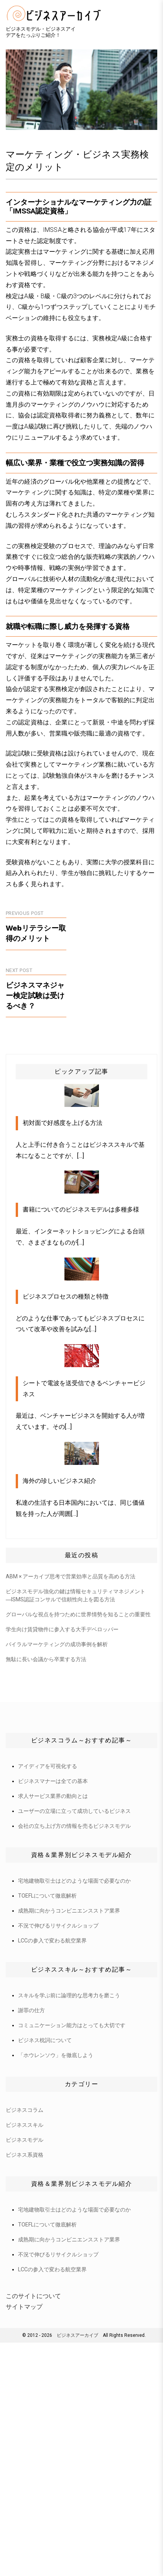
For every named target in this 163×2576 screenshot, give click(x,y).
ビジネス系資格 (24, 2155)
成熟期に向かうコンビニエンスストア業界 (69, 1911)
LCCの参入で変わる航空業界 (52, 1940)
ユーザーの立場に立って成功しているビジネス (74, 1811)
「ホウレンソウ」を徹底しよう (55, 2055)
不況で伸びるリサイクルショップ (58, 1926)
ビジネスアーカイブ (77, 2335)
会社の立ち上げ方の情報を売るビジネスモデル (74, 1826)
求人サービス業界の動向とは (53, 1796)
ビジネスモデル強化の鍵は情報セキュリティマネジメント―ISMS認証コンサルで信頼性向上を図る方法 (75, 1595)
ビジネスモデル (24, 2140)
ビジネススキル (24, 2125)
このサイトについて (33, 2296)
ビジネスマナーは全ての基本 (53, 1781)
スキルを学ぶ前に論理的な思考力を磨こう (69, 1995)
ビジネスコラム (24, 2110)
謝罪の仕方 (31, 2010)
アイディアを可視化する (47, 1766)
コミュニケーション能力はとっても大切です (71, 2025)
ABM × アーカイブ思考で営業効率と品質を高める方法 (70, 1576)
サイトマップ (24, 2306)
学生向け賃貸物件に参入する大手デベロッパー (62, 1629)
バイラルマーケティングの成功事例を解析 (57, 1644)
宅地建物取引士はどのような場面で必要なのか (74, 1881)
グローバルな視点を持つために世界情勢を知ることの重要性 (78, 1614)
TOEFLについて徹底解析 (47, 1896)
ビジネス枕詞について (45, 2040)
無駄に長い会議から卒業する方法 (46, 1659)
